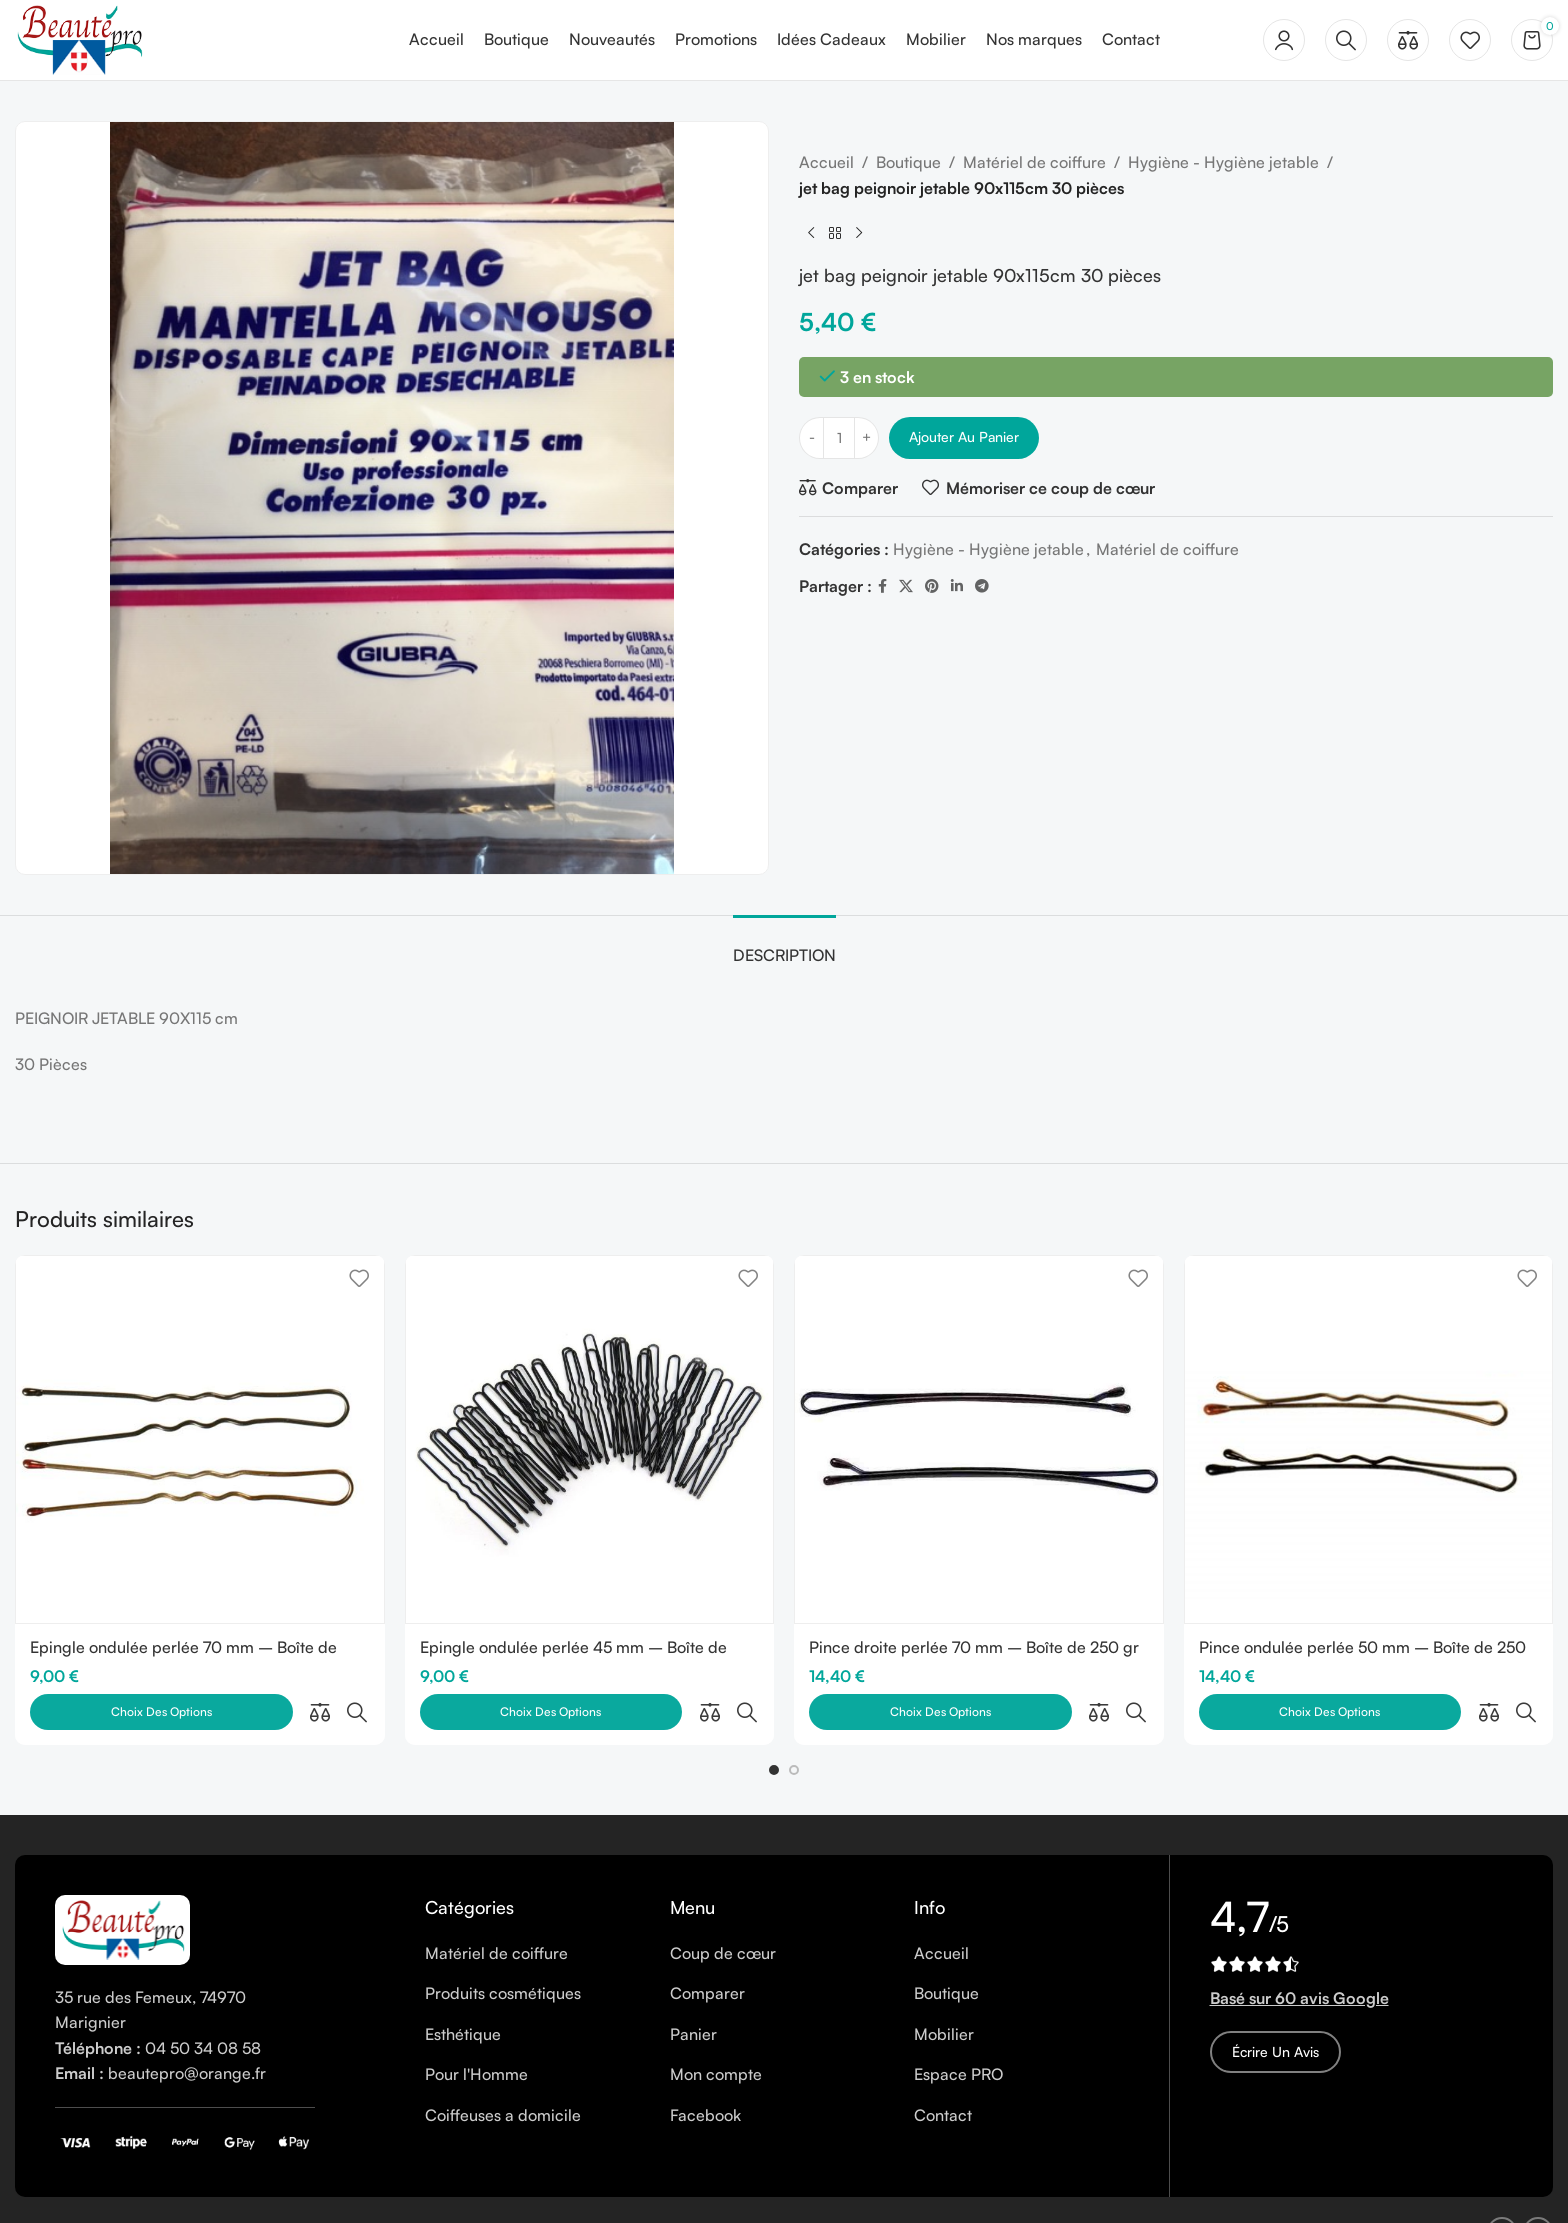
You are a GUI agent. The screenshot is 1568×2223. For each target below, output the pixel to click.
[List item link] (532, 1910)
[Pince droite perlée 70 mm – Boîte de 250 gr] (979, 1440)
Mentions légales (205, 2187)
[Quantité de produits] (839, 438)
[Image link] (122, 1884)
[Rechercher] (1346, 40)
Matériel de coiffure (1034, 162)
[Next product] (859, 233)
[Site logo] (79, 38)
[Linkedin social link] (957, 586)
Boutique (908, 162)
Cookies (308, 2187)
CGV (454, 2187)
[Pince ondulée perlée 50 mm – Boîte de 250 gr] (1369, 1440)
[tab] (784, 945)
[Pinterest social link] (932, 586)
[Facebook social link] (882, 586)
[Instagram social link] (1538, 2188)
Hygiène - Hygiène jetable (1223, 162)
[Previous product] (811, 233)
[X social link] (906, 586)
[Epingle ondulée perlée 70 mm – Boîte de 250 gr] (200, 1440)
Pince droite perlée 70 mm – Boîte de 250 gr (974, 1647)
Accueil (826, 162)
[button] (774, 1726)
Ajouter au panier (964, 436)
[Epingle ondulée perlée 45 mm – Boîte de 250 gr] (590, 1440)
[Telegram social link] (982, 586)
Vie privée (387, 2187)
